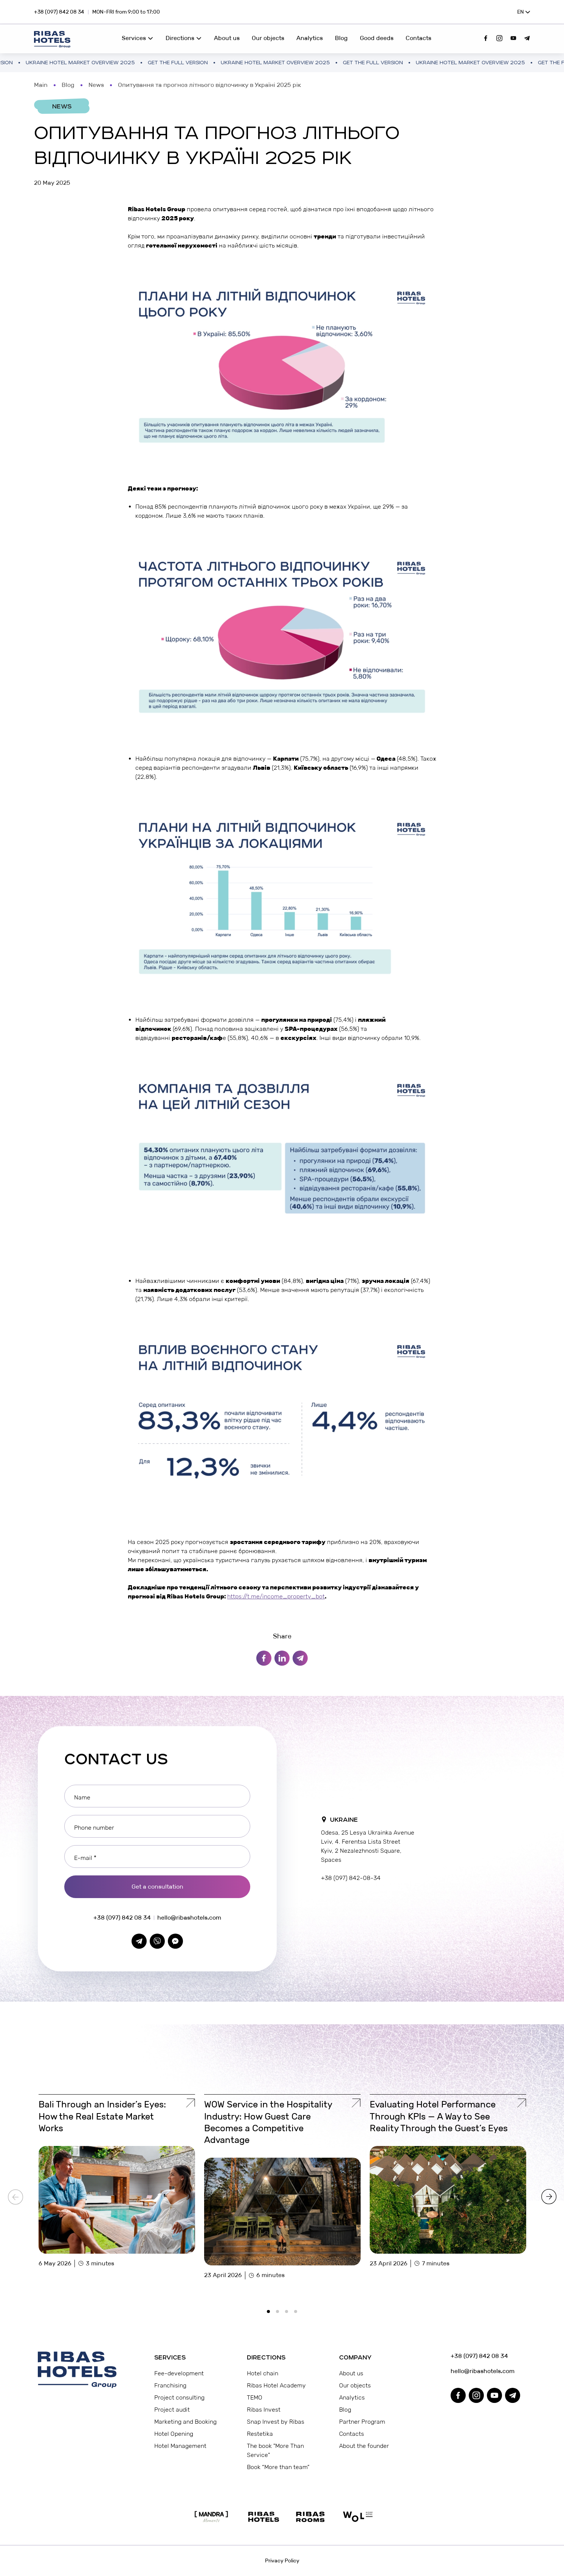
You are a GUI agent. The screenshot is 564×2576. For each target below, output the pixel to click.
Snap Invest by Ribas (275, 2421)
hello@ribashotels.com (189, 1917)
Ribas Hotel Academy (276, 2385)
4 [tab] (298, 2314)
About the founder (364, 2445)
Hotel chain (262, 2373)
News (96, 84)
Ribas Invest (263, 2409)
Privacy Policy (282, 2560)
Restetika (260, 2433)
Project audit (172, 2409)
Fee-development (179, 2373)
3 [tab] (289, 2314)
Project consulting (179, 2397)
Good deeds (377, 38)
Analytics (309, 38)
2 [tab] (280, 2314)
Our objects (268, 38)
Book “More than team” (278, 2467)
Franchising (170, 2385)
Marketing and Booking (185, 2421)
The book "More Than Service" (275, 2450)
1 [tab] (270, 2314)
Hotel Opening (173, 2433)
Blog (341, 38)
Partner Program (362, 2421)
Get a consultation (157, 1886)
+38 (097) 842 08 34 (59, 11)
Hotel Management (180, 2445)
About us (227, 38)
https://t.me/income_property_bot (276, 1596)
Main (41, 84)
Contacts (418, 38)
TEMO (254, 2397)
